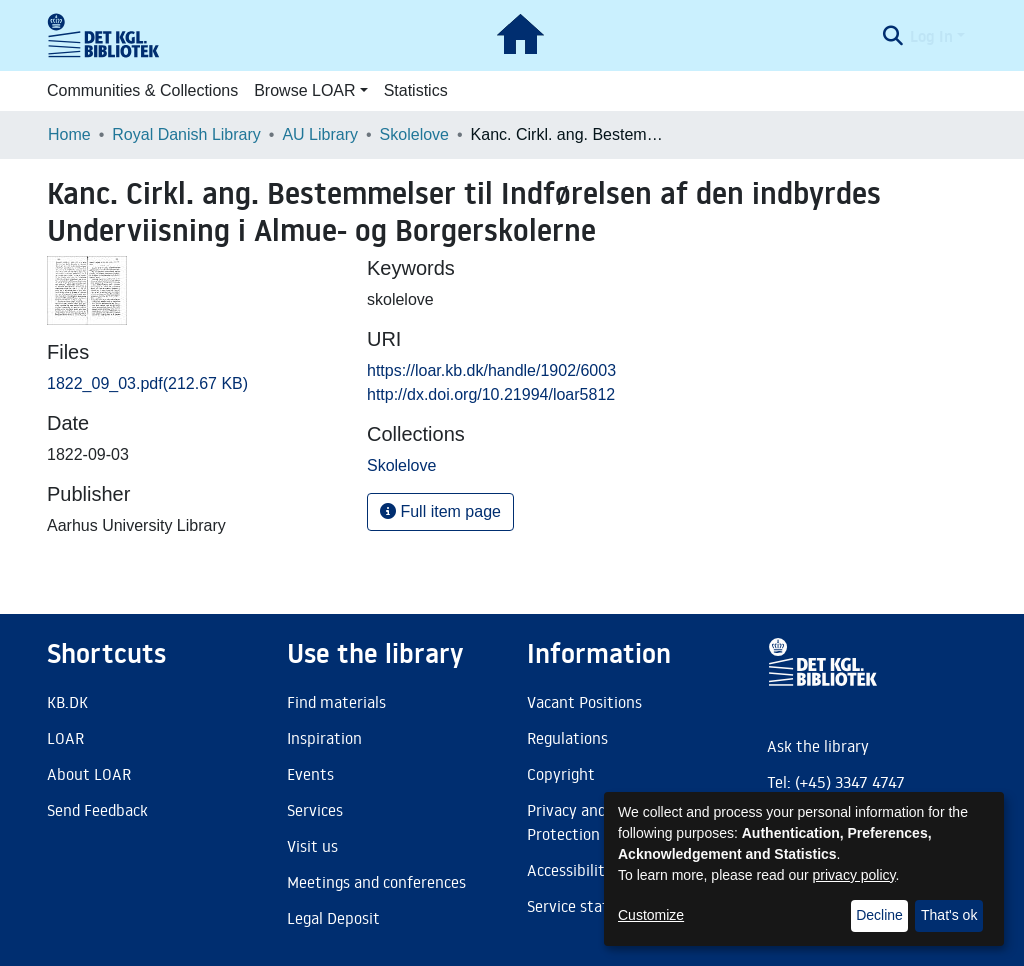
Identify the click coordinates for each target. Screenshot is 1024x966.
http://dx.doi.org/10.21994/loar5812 (491, 394)
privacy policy (854, 875)
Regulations (567, 738)
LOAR (65, 738)
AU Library (320, 134)
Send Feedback (97, 810)
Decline (879, 915)
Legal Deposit (333, 918)
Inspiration (324, 738)
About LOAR (89, 774)
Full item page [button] (440, 511)
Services (315, 810)
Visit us (312, 846)
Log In (931, 36)
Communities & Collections (142, 90)
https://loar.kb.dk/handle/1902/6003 (491, 370)
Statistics (416, 90)
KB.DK (67, 702)
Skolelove (414, 134)
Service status (576, 906)
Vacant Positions (584, 702)
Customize (651, 915)
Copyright (561, 774)
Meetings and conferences (376, 882)
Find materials (336, 702)
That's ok (949, 915)
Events (310, 774)
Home (69, 134)
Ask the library (818, 746)
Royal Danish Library (186, 134)
